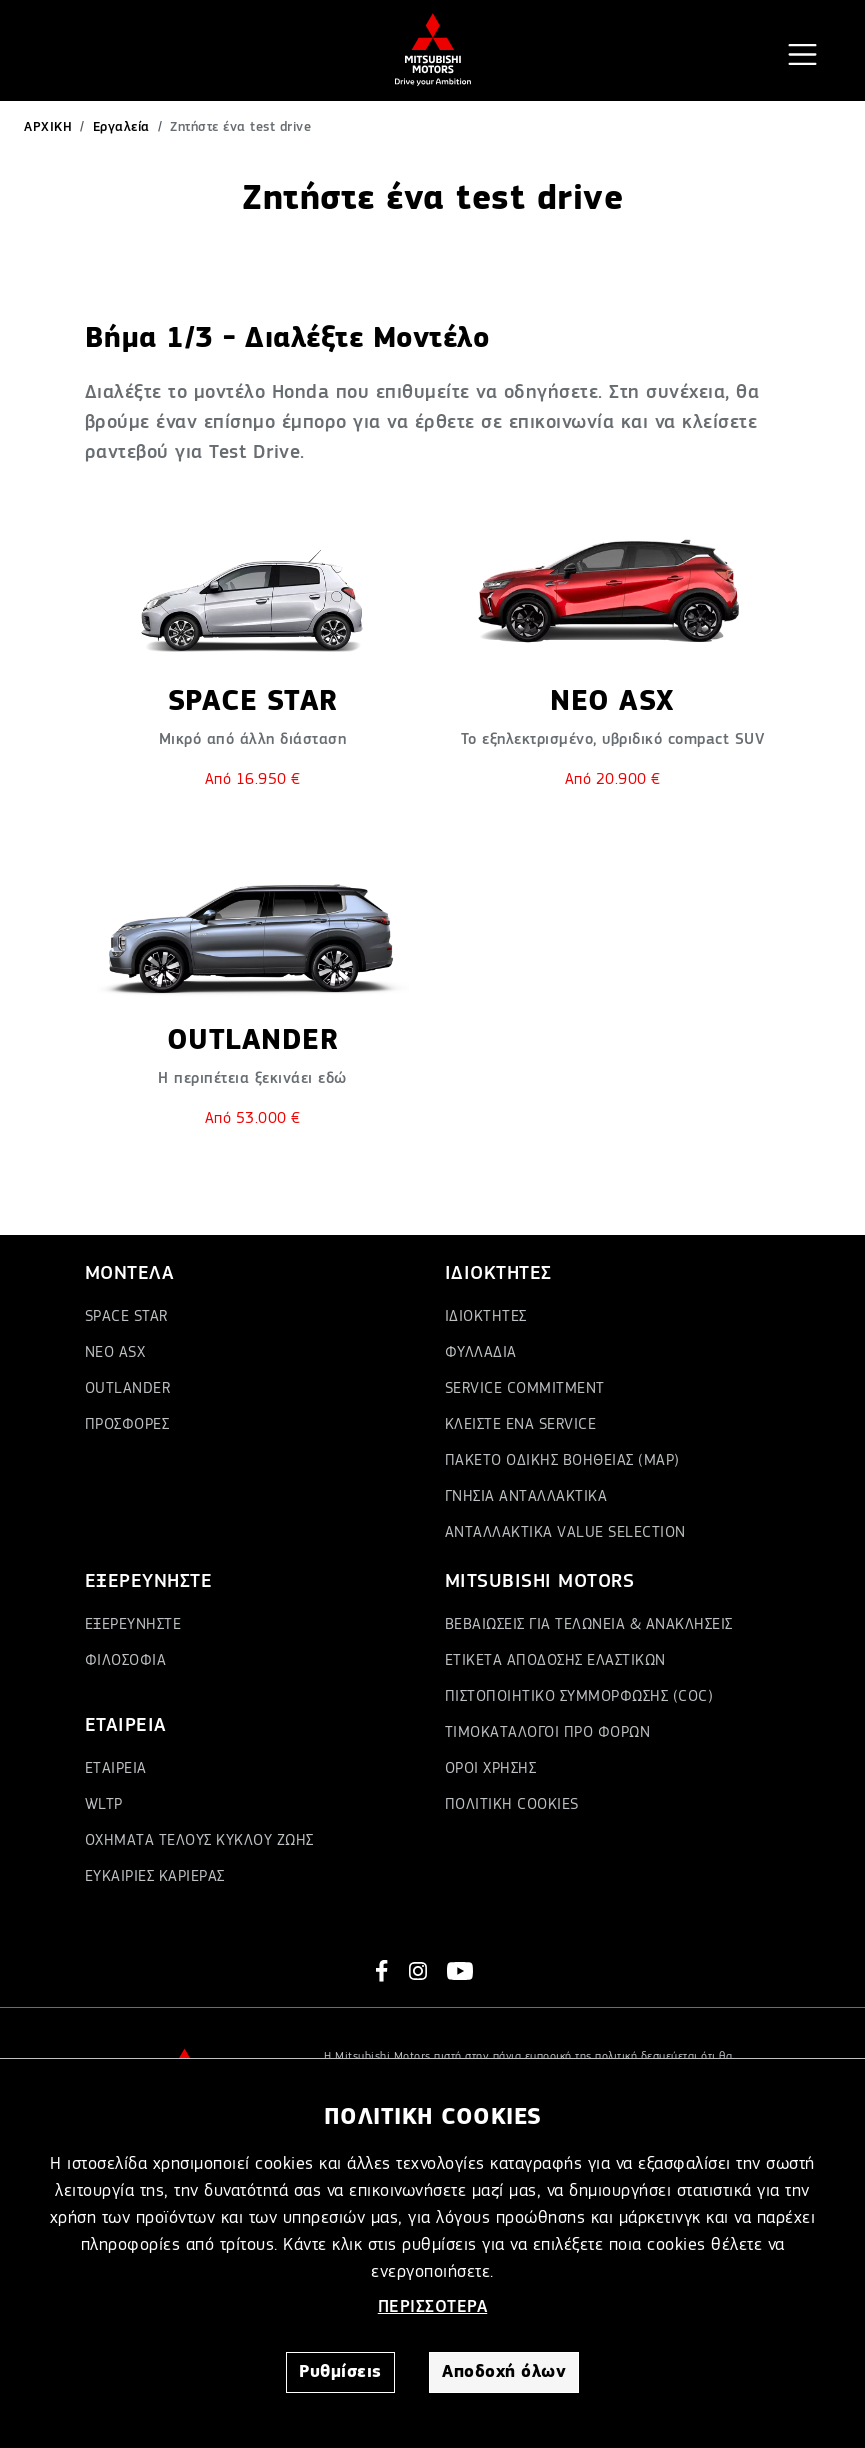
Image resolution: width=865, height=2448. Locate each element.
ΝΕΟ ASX (115, 1353)
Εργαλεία (121, 127)
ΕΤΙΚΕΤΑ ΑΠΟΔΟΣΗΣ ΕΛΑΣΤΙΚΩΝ (555, 1661)
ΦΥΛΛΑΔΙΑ (481, 1353)
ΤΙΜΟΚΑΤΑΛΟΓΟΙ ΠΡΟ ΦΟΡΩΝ (548, 1733)
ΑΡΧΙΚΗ (48, 127)
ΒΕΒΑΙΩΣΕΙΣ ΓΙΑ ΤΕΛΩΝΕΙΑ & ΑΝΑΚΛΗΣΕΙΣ (589, 1625)
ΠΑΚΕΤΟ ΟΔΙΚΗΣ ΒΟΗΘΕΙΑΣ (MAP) (562, 1461)
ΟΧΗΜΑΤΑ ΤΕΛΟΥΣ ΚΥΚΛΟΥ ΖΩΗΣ (199, 1841)
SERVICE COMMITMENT (525, 1389)
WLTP (104, 1805)
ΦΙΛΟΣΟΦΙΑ (126, 1661)
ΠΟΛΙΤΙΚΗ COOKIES (512, 1805)
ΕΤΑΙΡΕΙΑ (116, 1769)
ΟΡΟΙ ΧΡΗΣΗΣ (491, 1769)
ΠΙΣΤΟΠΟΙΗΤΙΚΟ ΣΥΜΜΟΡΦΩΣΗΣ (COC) (579, 1697)
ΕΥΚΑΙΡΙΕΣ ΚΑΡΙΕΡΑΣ (155, 1877)
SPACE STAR (126, 1317)
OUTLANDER (128, 1389)
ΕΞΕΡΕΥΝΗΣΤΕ (133, 1625)
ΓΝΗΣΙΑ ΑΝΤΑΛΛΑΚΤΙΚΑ (526, 1497)
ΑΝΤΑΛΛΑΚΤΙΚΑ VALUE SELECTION (565, 1533)
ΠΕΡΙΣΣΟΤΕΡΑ (433, 2307)
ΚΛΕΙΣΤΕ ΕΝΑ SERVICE (521, 1425)
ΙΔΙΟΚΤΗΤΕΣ (486, 1317)
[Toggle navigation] (802, 54)
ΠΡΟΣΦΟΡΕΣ (127, 1425)
